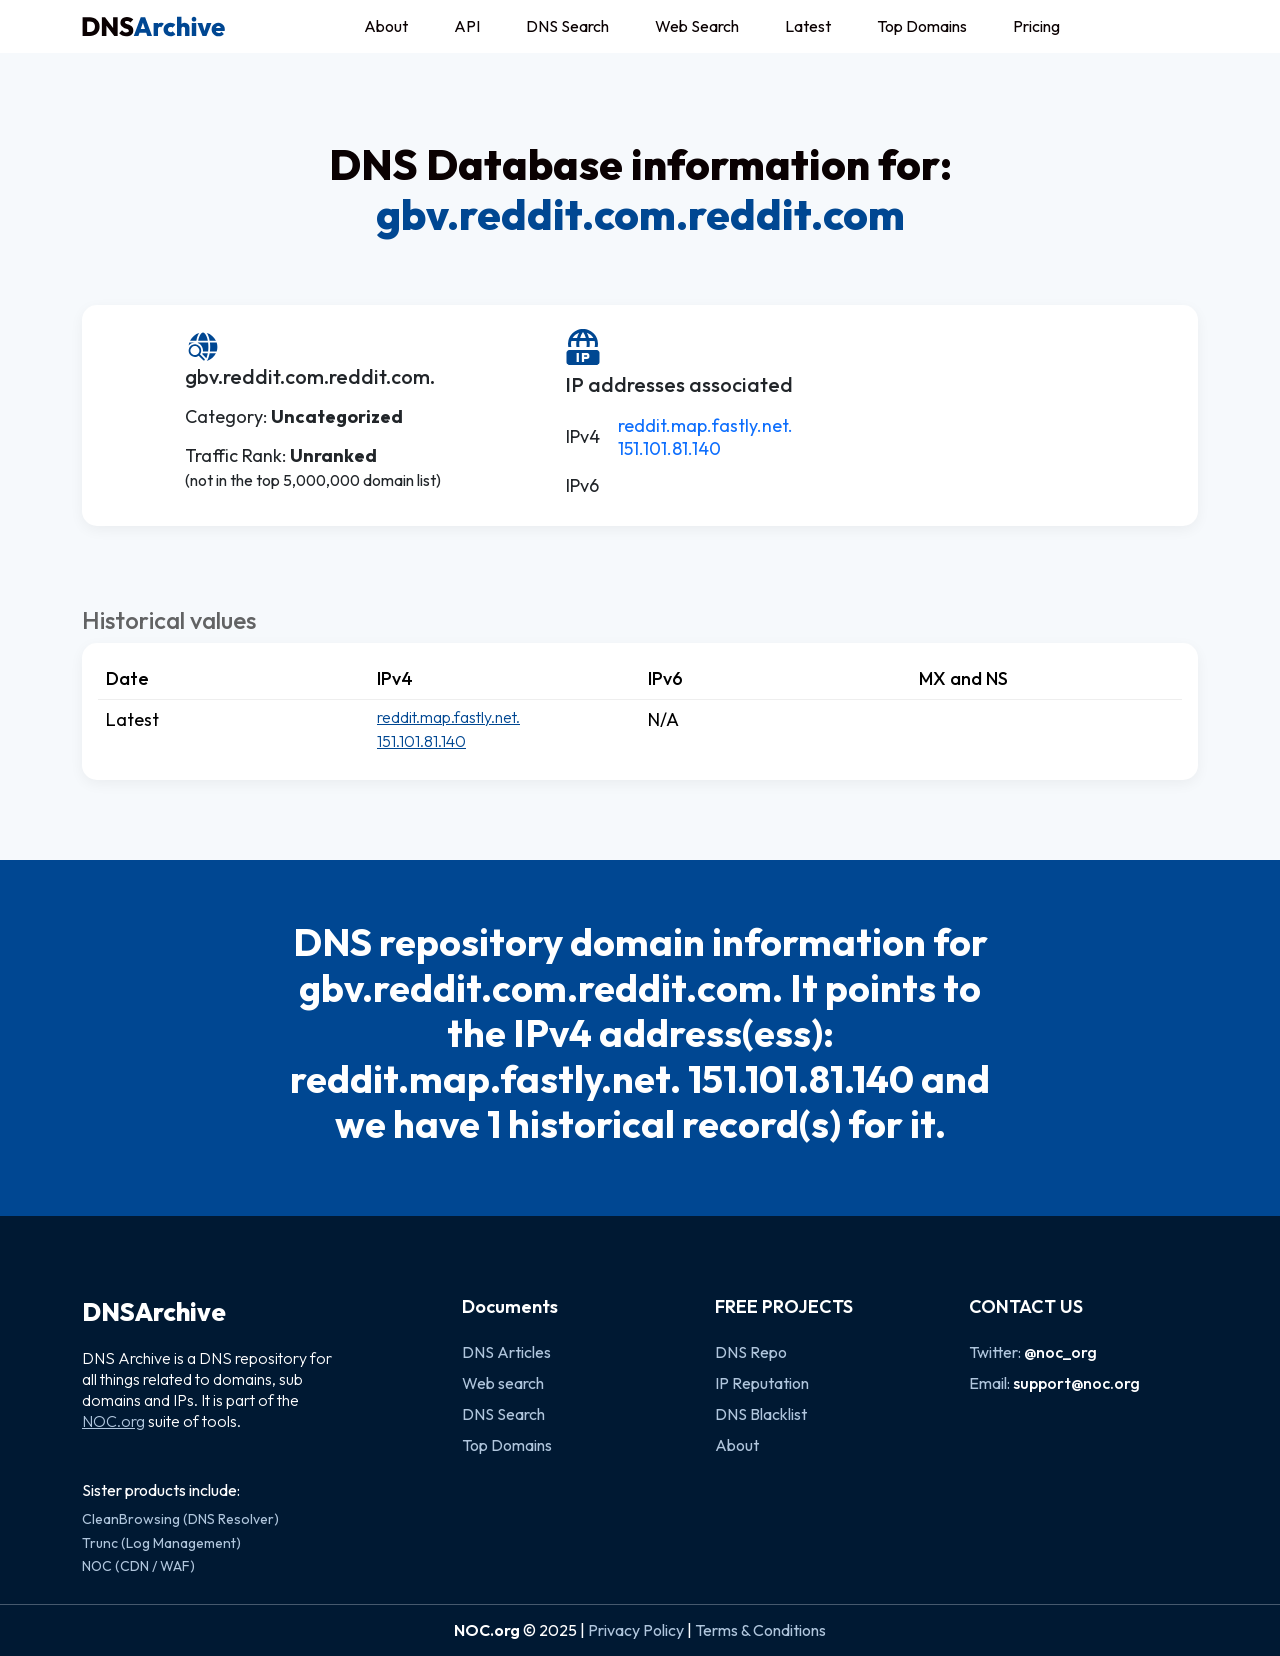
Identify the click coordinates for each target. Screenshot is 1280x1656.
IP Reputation (762, 1383)
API (467, 26)
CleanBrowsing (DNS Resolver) (180, 1519)
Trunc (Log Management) (161, 1543)
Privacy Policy (636, 1630)
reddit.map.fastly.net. (705, 425)
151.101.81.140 (669, 448)
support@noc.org (1076, 1383)
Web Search (697, 26)
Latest (808, 26)
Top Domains (922, 26)
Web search (503, 1383)
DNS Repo (751, 1352)
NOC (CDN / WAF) (138, 1566)
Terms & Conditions (760, 1630)
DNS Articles (506, 1352)
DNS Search (567, 26)
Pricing (1036, 26)
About (386, 26)
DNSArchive (154, 1312)
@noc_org (1060, 1352)
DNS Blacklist (761, 1414)
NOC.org (113, 1421)
